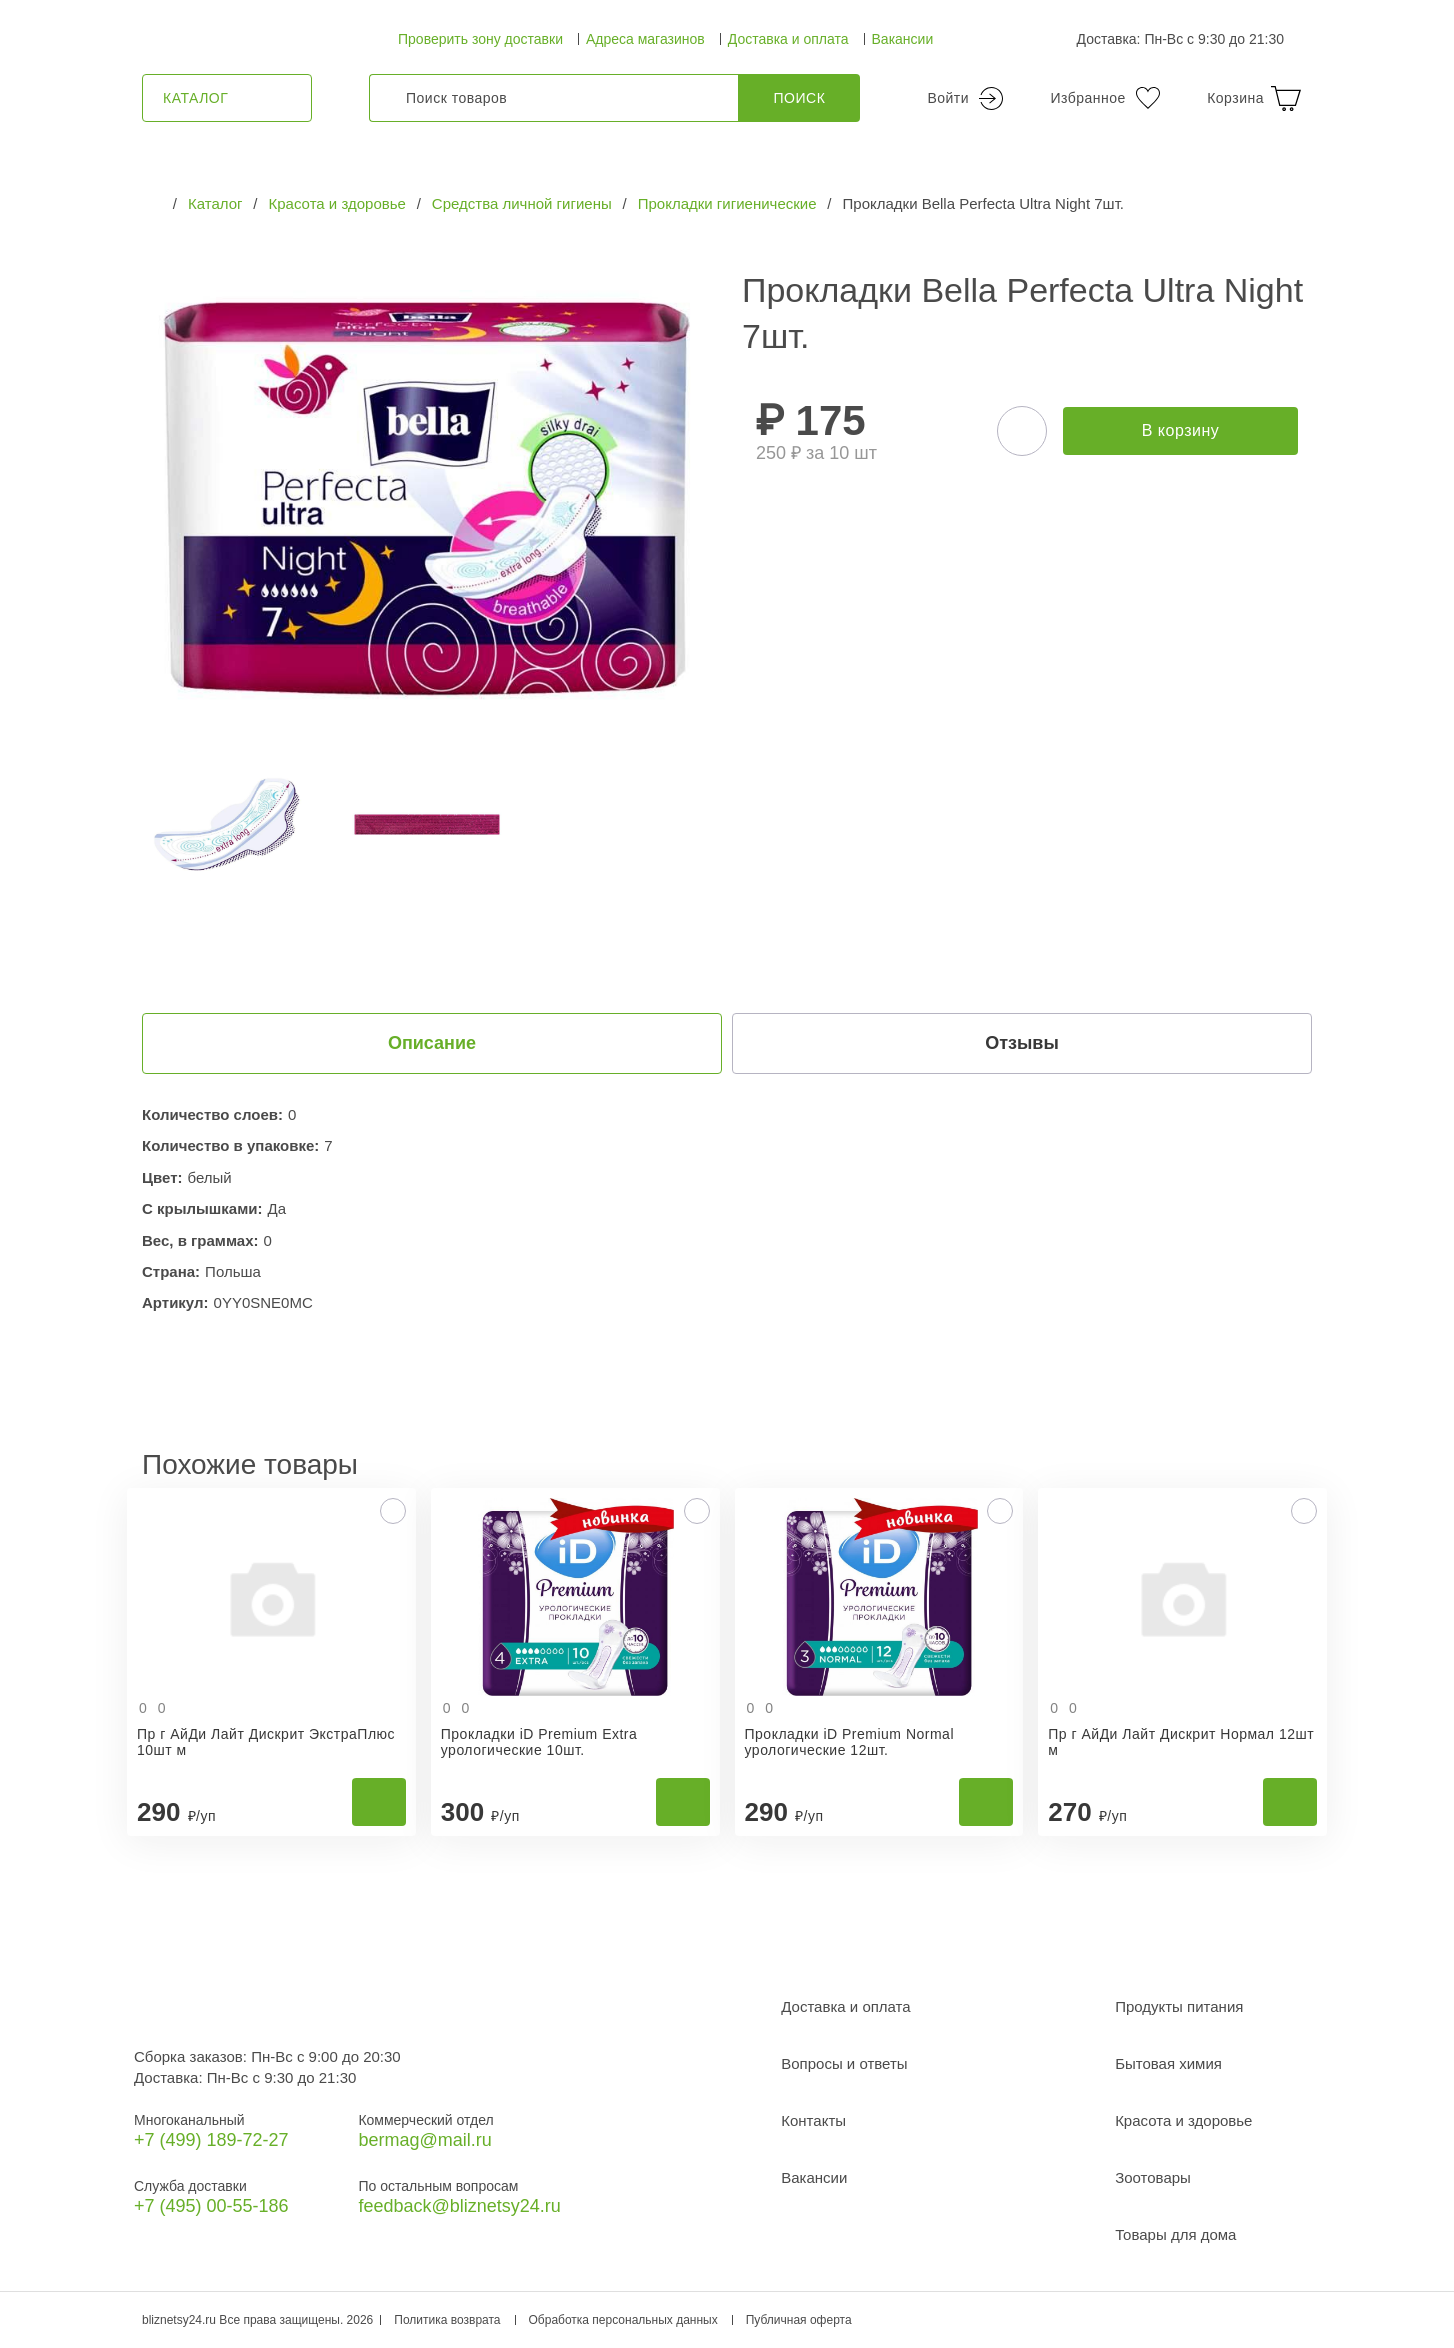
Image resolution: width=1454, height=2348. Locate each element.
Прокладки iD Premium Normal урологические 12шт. (850, 1742)
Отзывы (1022, 1043)
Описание (432, 1043)
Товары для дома (1175, 2234)
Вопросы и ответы (844, 2063)
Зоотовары (1153, 2177)
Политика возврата (447, 2320)
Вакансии (903, 39)
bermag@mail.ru (424, 2140)
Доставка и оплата (788, 39)
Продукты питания (1179, 2006)
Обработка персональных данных (623, 2320)
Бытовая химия (1168, 2063)
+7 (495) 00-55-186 (211, 2206)
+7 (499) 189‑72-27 (211, 2140)
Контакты (813, 2120)
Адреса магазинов (645, 39)
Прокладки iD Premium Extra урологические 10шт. (539, 1742)
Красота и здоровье (1183, 2120)
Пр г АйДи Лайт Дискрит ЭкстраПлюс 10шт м (266, 1742)
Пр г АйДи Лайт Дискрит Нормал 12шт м (1181, 1742)
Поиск (800, 98)
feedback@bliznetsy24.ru (459, 2206)
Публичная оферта (799, 2320)
